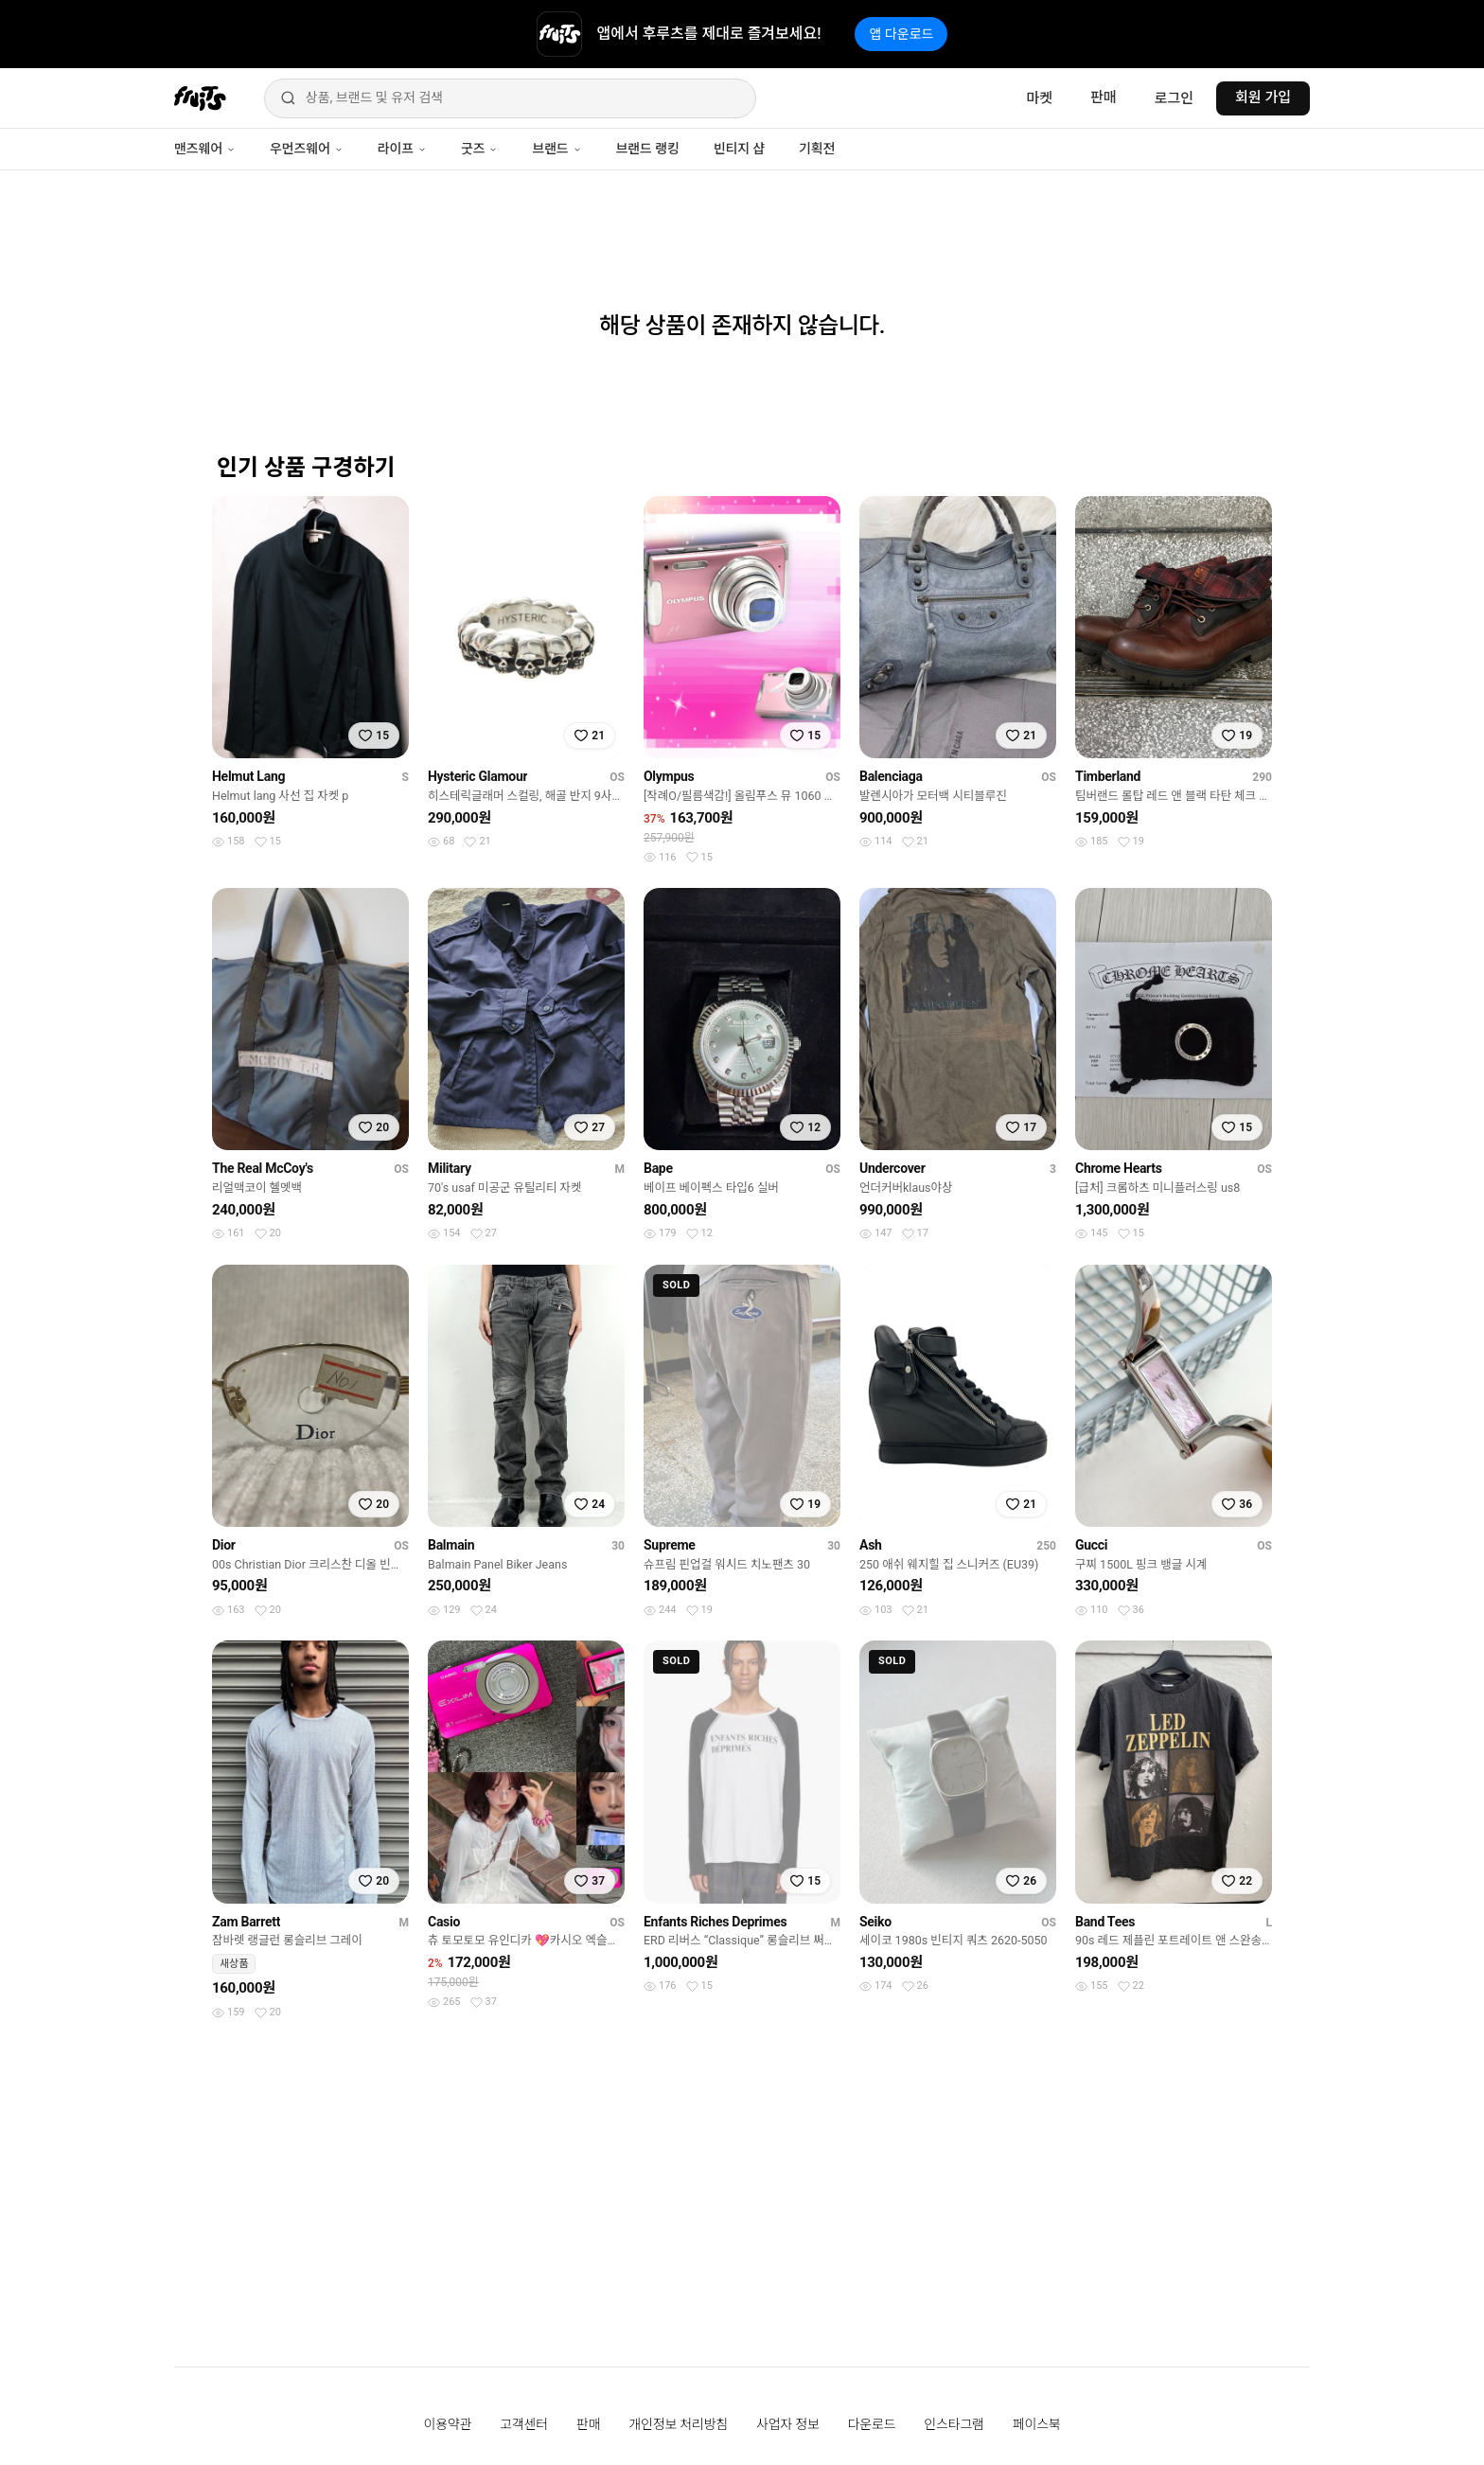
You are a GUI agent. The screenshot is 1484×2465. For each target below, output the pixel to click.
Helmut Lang (248, 776)
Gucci (1091, 1544)
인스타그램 (953, 2424)
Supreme (670, 1544)
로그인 (1174, 98)
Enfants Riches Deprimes (715, 1921)
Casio (444, 1921)
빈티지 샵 (739, 148)
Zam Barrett (246, 1921)
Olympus (669, 776)
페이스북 (1037, 2424)
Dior (224, 1544)
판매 (1103, 97)
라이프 (402, 148)
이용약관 (448, 2424)
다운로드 (872, 2424)
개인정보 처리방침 (678, 2424)
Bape (658, 1168)
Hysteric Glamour (477, 776)
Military (449, 1168)
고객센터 (524, 2424)
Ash (870, 1544)
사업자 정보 (788, 2424)
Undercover (892, 1168)
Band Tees (1105, 1921)
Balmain (451, 1544)
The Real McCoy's (262, 1168)
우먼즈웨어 (307, 148)
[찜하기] (373, 735)
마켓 (1039, 98)
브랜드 (556, 148)
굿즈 (479, 148)
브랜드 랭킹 (648, 148)
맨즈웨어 (205, 148)
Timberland (1107, 776)
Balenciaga (891, 776)
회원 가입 (1263, 97)
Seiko (875, 1921)
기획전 (817, 148)
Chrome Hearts (1118, 1168)
